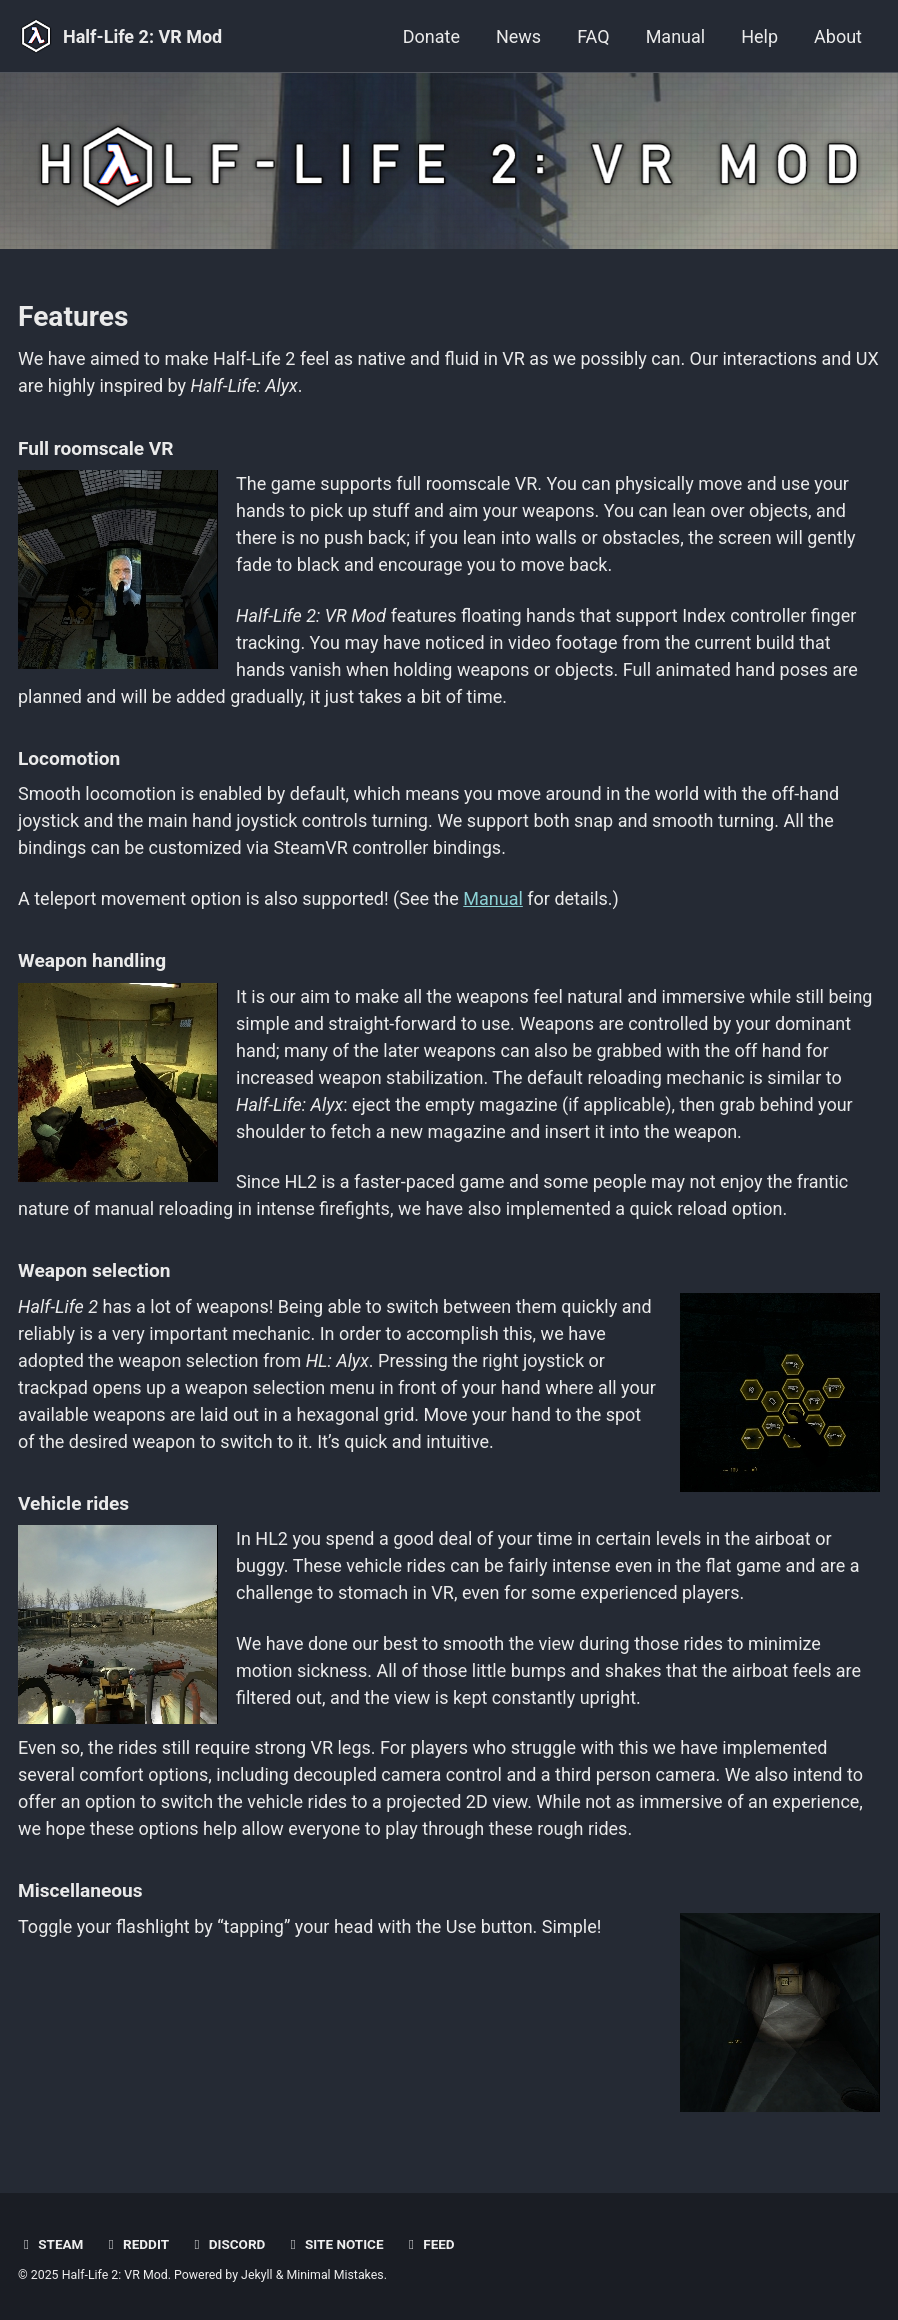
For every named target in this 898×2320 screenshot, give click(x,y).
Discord (226, 2244)
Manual (676, 36)
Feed (429, 2244)
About (838, 36)
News (518, 36)
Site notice (334, 2244)
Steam (50, 2244)
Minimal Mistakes (334, 2275)
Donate (431, 36)
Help (759, 36)
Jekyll (257, 2275)
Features (73, 316)
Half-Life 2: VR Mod (142, 36)
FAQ (593, 36)
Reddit (136, 2244)
